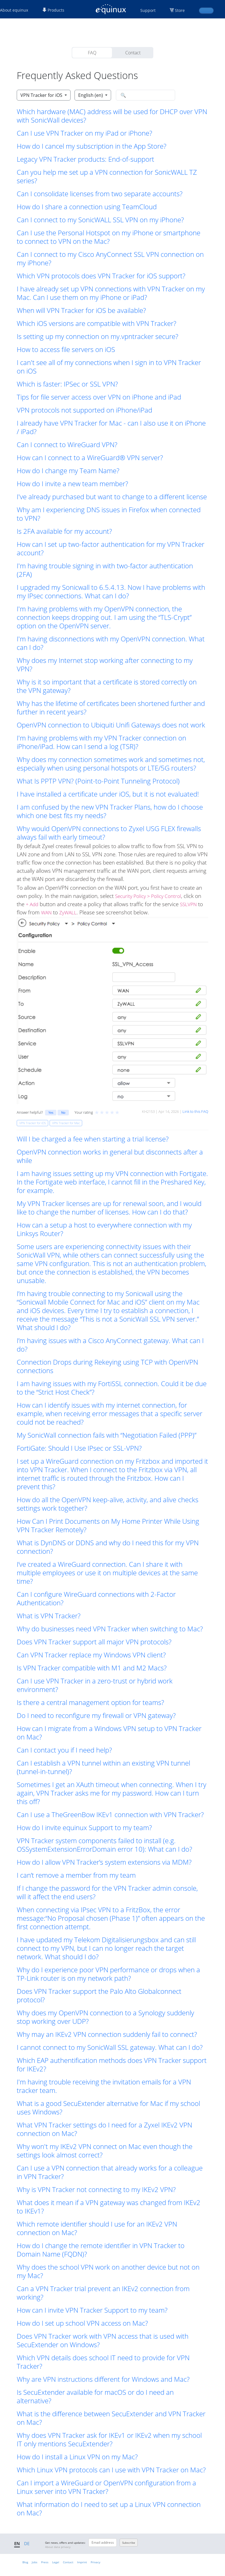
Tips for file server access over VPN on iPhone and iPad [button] (99, 397)
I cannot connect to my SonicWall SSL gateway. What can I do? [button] (110, 2047)
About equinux (14, 10)
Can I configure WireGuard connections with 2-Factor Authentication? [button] (96, 1598)
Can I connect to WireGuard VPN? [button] (67, 444)
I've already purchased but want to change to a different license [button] (112, 496)
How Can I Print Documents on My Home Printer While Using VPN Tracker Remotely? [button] (108, 1525)
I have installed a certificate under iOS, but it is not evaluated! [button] (108, 794)
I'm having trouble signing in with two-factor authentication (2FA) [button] (105, 570)
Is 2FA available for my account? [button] (64, 531)
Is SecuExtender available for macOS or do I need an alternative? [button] (95, 2396)
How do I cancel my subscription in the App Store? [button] (91, 146)
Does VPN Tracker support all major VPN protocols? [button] (94, 1642)
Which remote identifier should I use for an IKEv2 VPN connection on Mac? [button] (97, 2228)
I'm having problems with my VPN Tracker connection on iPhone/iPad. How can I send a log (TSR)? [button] (101, 742)
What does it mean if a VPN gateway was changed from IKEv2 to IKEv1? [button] (108, 2206)
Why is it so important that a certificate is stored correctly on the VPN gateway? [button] (107, 686)
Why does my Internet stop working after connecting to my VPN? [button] (105, 664)
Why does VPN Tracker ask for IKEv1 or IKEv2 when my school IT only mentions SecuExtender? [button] (109, 2439)
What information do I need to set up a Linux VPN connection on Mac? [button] (109, 2508)
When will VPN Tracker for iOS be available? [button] (81, 310)
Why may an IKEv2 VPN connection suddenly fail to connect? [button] (107, 2034)
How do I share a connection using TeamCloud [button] (87, 206)
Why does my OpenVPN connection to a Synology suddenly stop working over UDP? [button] (105, 2017)
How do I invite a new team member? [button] (72, 483)
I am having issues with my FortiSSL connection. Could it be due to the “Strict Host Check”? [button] (112, 1387)
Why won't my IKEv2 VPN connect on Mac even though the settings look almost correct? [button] (104, 2150)
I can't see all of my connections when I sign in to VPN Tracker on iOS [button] (109, 366)
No (63, 1112)
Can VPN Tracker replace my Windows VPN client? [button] (91, 1655)
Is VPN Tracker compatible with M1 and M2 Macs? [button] (92, 1668)
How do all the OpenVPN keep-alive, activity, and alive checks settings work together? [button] (107, 1503)
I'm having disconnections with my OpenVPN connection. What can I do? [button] (111, 643)
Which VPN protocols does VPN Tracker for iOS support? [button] (101, 276)
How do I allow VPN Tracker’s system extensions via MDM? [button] (104, 1862)
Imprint (82, 2562)
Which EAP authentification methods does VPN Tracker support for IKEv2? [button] (112, 2064)
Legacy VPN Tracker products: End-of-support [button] (85, 159)
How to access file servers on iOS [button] (66, 349)
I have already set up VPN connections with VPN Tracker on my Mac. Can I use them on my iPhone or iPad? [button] (111, 293)
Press (44, 2562)
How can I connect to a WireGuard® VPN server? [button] (90, 457)
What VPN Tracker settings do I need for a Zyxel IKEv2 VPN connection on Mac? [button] (104, 2129)
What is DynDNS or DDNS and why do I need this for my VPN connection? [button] (108, 1546)
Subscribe (128, 2543)
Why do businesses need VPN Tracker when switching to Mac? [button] (110, 1629)
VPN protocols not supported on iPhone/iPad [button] (84, 410)
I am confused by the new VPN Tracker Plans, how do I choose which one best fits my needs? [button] (110, 811)
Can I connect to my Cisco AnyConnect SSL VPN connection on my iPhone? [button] (110, 258)
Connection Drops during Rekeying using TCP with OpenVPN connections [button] (107, 1366)
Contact (133, 53)
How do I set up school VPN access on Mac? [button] (82, 2323)
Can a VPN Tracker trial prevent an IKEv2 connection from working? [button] (103, 2292)
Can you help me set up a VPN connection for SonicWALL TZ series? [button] (107, 176)
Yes (50, 1112)
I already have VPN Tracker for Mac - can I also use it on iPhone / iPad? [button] (111, 427)
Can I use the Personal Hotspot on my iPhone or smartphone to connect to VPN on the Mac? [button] (108, 237)
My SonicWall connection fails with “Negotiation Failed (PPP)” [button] (106, 1435)
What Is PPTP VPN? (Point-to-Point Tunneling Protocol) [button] (98, 781)
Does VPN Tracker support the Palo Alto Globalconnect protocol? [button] (99, 1995)
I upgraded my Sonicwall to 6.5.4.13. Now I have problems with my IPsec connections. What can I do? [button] (111, 591)
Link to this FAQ (195, 1111)
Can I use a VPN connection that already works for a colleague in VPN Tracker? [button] (110, 2172)
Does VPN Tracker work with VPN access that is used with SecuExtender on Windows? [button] (102, 2340)
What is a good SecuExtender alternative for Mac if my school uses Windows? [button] (108, 2107)
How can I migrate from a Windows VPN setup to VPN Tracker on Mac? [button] (109, 1732)
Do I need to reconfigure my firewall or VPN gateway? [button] (96, 1715)
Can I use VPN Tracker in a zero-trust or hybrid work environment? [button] (95, 1685)
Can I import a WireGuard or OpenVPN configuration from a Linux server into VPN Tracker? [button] (106, 2487)
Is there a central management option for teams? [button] (90, 1702)
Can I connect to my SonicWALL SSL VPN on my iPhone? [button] (100, 219)
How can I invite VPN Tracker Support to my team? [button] (92, 2310)
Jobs (34, 2562)
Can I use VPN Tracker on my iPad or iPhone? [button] (84, 133)
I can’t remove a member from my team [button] (76, 1875)
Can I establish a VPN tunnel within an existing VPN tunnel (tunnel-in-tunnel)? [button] (103, 1767)
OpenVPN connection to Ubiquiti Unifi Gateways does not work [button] (111, 725)
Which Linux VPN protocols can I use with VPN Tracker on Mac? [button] (111, 2470)
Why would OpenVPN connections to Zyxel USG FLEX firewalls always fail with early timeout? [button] (109, 832)
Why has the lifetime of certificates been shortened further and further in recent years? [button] (111, 707)
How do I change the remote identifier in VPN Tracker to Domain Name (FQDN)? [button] (100, 2249)
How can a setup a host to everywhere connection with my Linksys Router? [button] (104, 1229)
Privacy (95, 2562)
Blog (25, 2562)
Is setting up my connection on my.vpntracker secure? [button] (97, 336)
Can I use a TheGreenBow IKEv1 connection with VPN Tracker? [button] (110, 1814)
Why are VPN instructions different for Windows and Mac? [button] (103, 2379)
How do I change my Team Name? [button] (68, 470)
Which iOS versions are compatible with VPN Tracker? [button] (96, 323)
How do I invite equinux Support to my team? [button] (84, 1827)
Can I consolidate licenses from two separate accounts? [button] (99, 193)
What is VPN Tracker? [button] (48, 1616)
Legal (55, 2562)
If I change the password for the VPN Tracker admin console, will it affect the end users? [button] (107, 1892)
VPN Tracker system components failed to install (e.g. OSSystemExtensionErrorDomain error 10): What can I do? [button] (104, 1844)
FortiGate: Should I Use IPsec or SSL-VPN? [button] (79, 1448)
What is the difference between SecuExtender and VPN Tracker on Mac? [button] (111, 2417)
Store (180, 10)
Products (53, 10)
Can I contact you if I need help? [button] (64, 1750)
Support (148, 10)
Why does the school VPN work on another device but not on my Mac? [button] (108, 2271)
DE (26, 2543)
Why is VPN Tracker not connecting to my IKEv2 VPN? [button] (96, 2189)
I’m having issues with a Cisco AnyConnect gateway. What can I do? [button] (110, 1344)
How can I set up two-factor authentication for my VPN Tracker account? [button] (110, 548)
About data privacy (58, 2547)
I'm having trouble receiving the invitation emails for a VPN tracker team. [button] (104, 2086)
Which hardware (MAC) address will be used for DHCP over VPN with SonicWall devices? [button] (112, 115)
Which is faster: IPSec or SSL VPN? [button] (67, 384)
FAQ (92, 53)
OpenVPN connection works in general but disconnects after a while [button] (110, 1156)
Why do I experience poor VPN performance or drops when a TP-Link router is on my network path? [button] (108, 1973)
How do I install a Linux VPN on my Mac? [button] (77, 2457)
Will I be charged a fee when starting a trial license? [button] (93, 1139)
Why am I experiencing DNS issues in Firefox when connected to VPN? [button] (109, 513)
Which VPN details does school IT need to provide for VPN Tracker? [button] (103, 2361)
